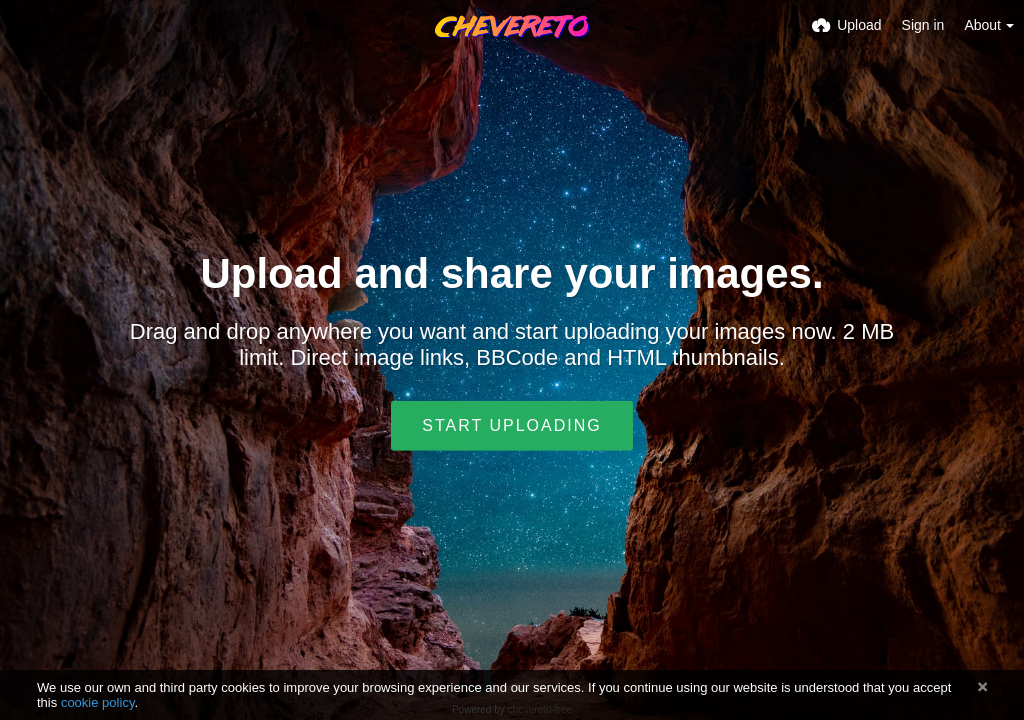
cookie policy (98, 702)
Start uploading (511, 425)
